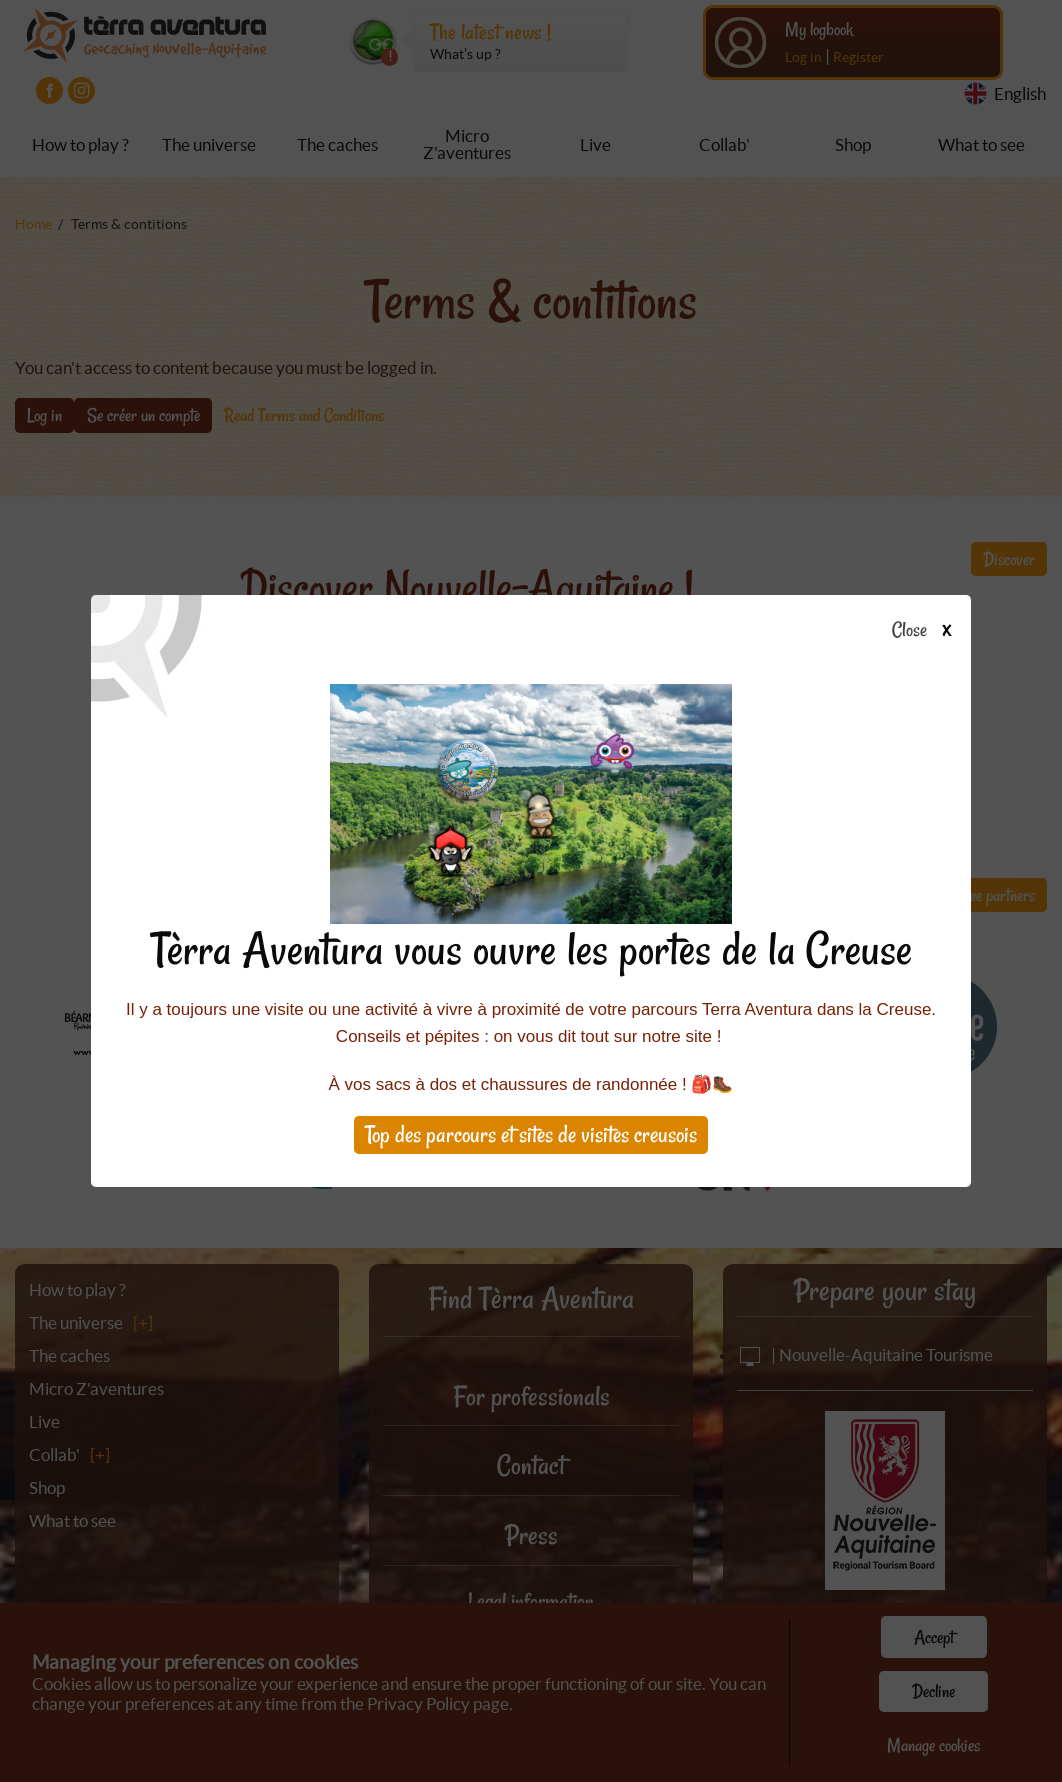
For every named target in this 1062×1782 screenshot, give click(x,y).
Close (927, 631)
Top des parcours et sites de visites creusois (531, 1134)
